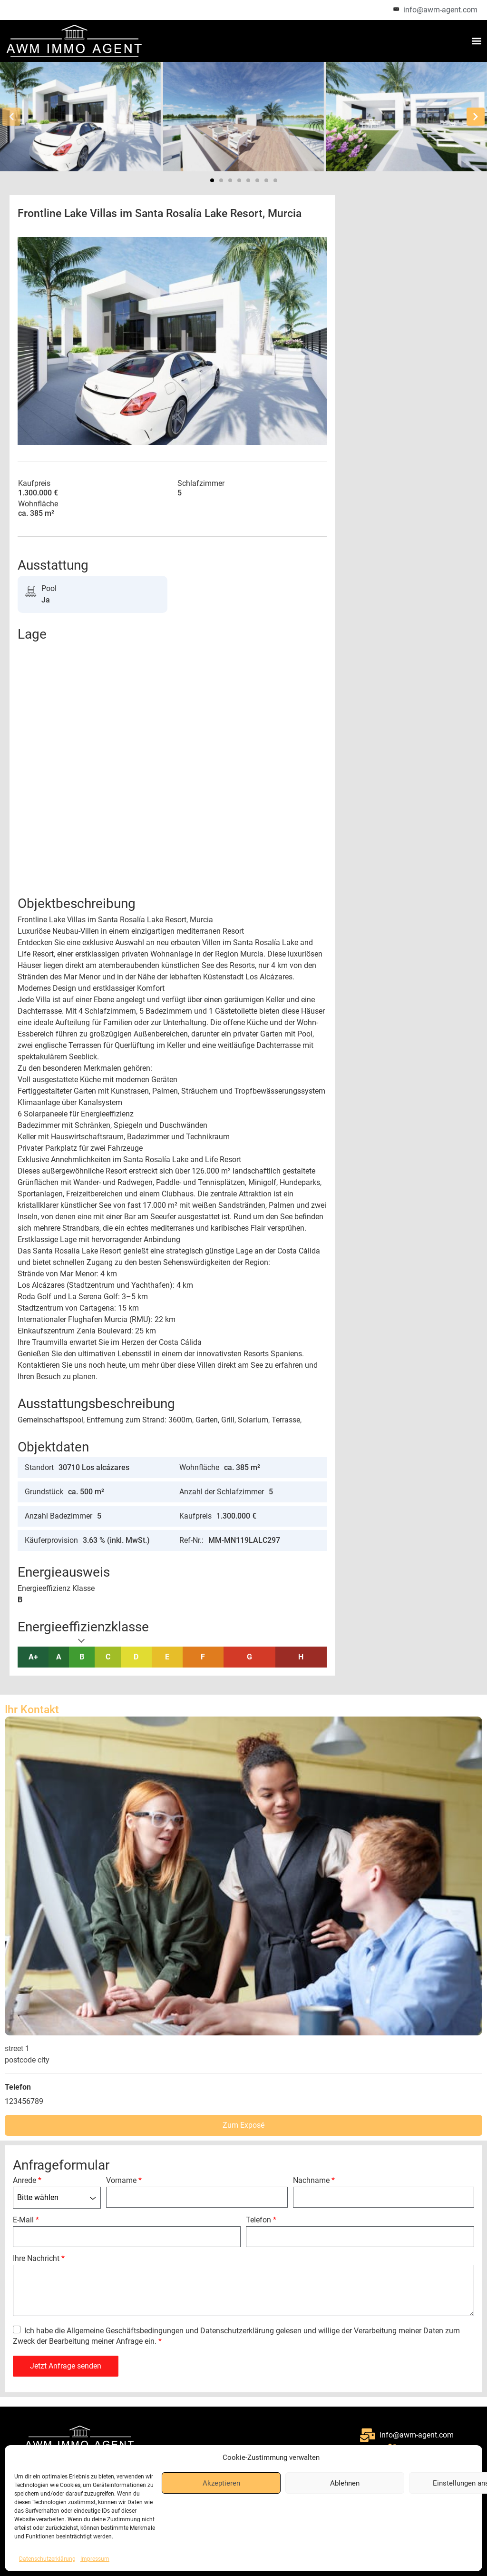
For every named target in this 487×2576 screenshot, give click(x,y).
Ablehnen (345, 2483)
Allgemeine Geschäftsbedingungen (125, 2330)
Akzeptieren (221, 2483)
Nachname (314, 2180)
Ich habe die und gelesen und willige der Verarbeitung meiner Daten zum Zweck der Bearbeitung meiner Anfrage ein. (236, 2336)
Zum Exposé (243, 2125)
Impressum (94, 2559)
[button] (477, 41)
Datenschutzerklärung (47, 2559)
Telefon (261, 2220)
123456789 (24, 2101)
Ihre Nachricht (39, 2258)
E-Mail (26, 2220)
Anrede (27, 2180)
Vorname (124, 2180)
